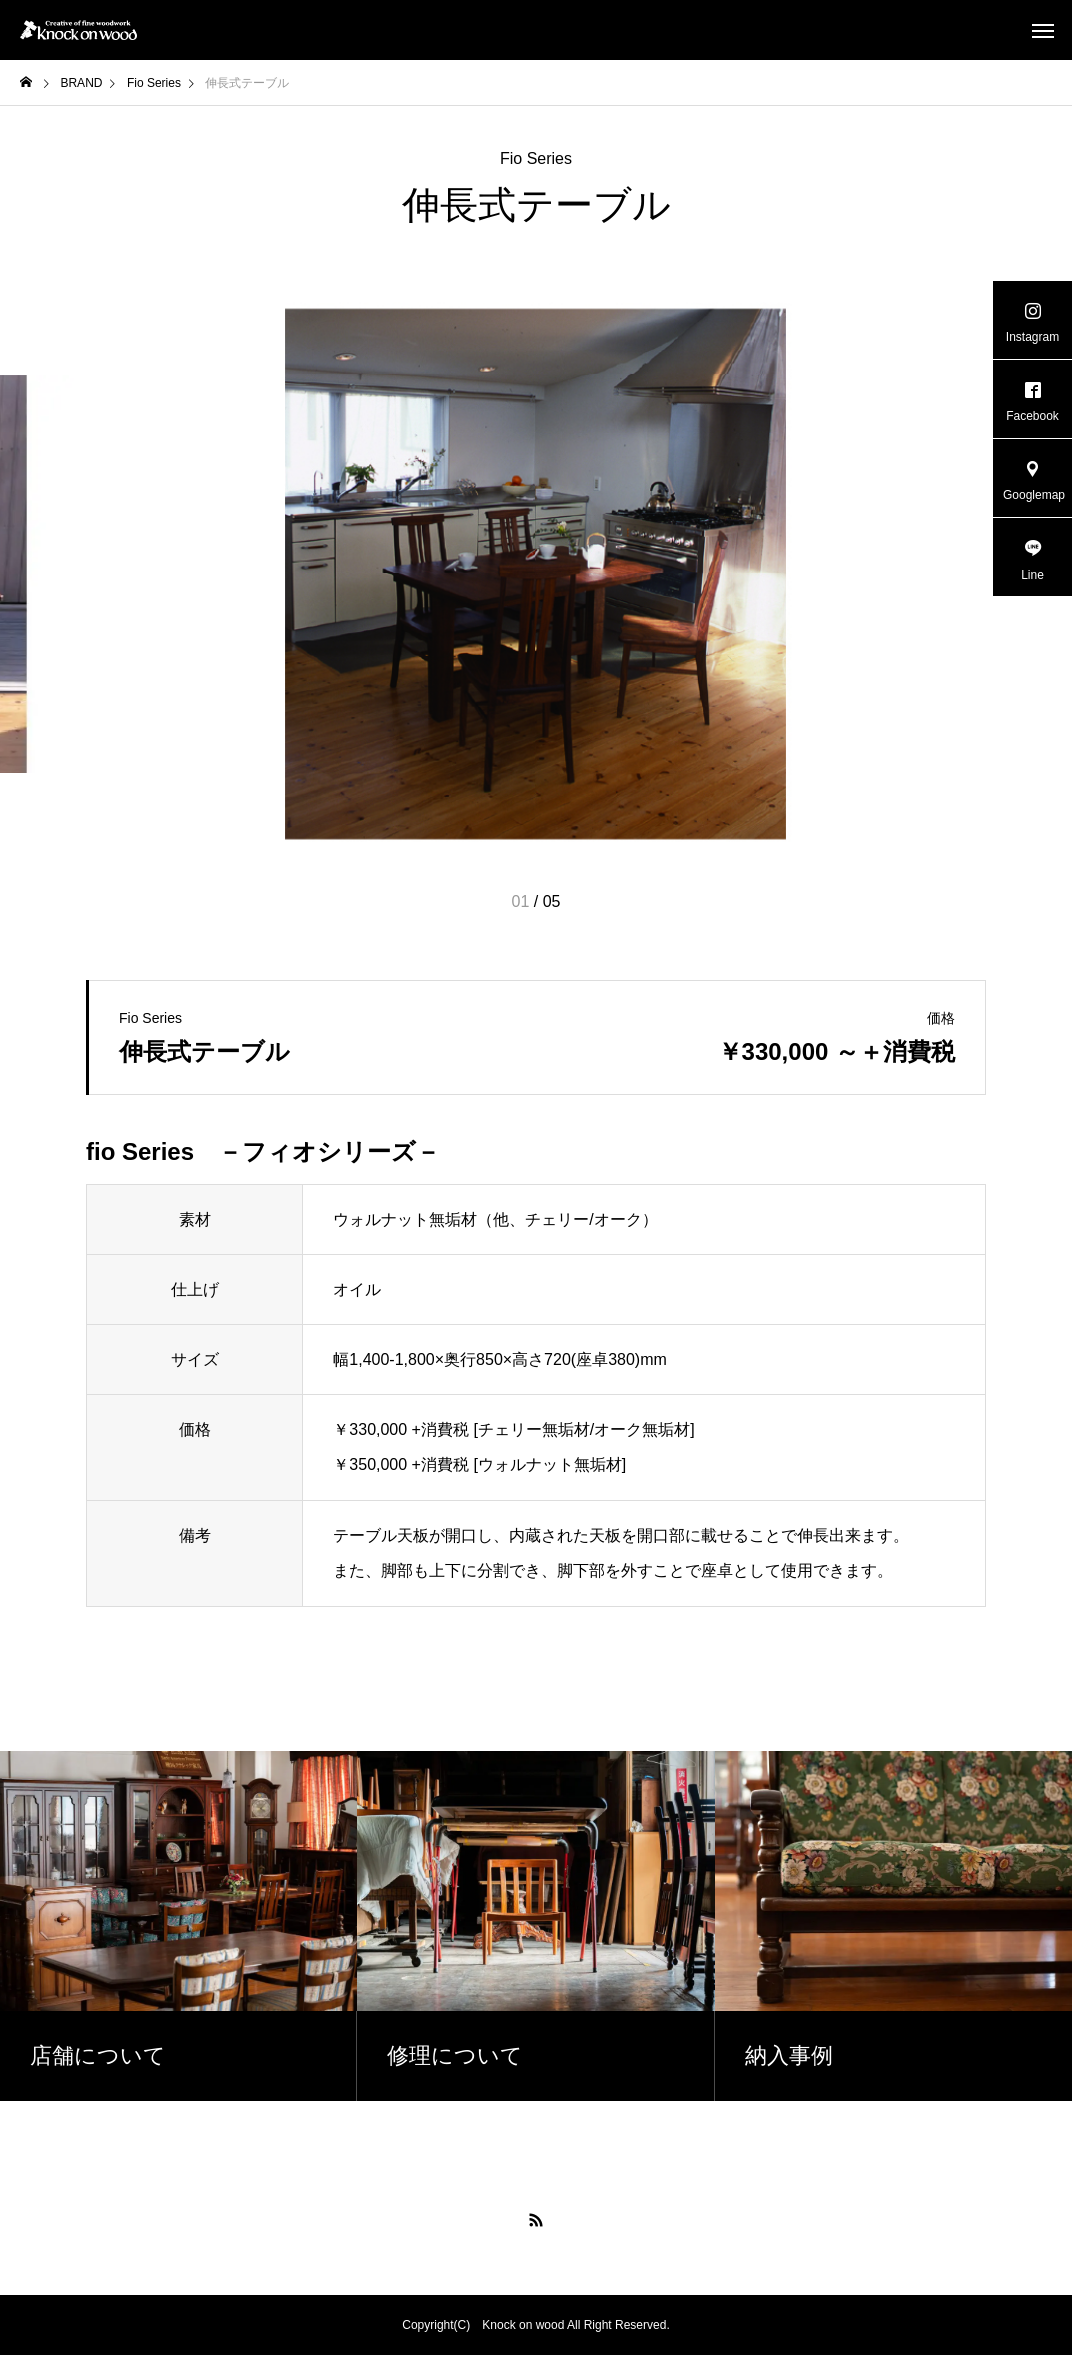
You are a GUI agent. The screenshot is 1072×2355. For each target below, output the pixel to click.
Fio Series (536, 159)
